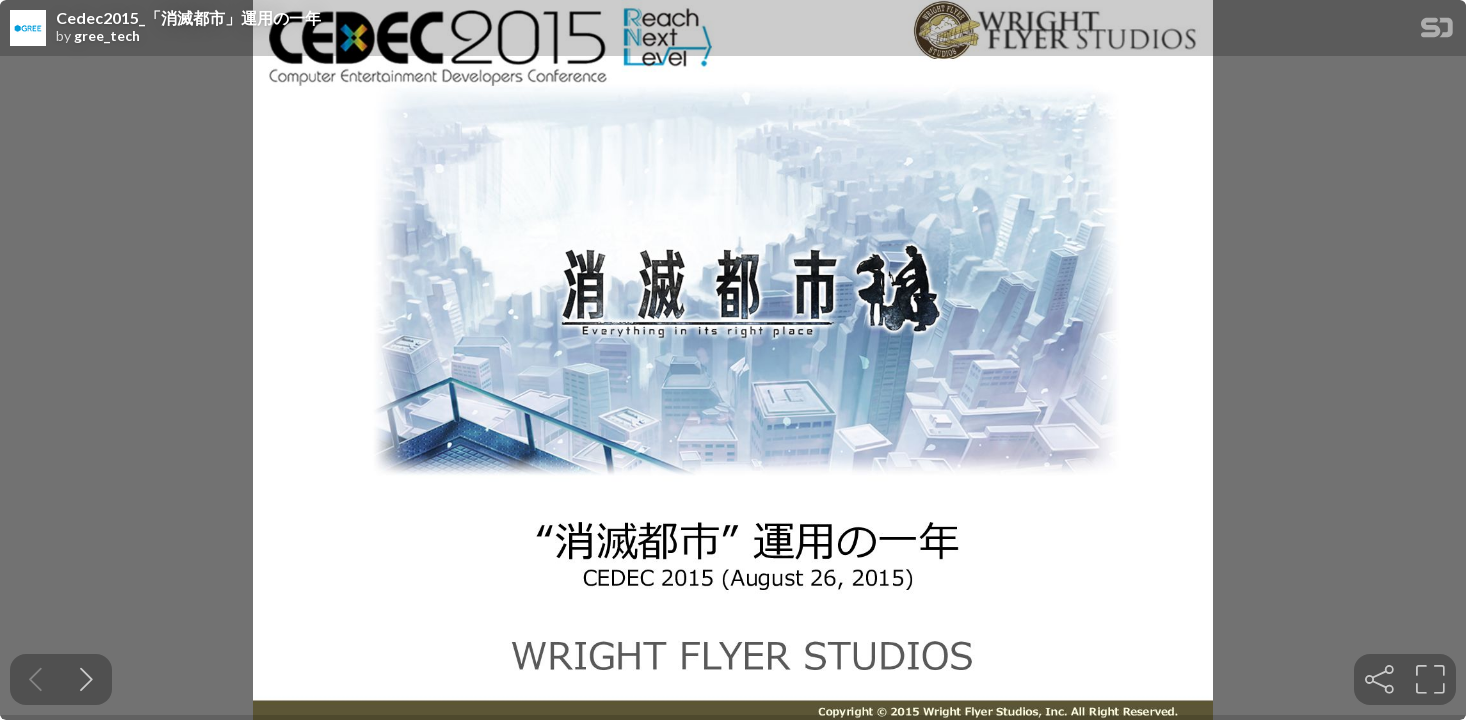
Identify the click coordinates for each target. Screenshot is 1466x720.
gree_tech (107, 36)
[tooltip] (1379, 679)
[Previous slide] (35, 679)
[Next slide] (86, 679)
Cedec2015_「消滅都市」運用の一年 (188, 18)
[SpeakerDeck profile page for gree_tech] (28, 29)
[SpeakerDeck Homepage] (1437, 31)
